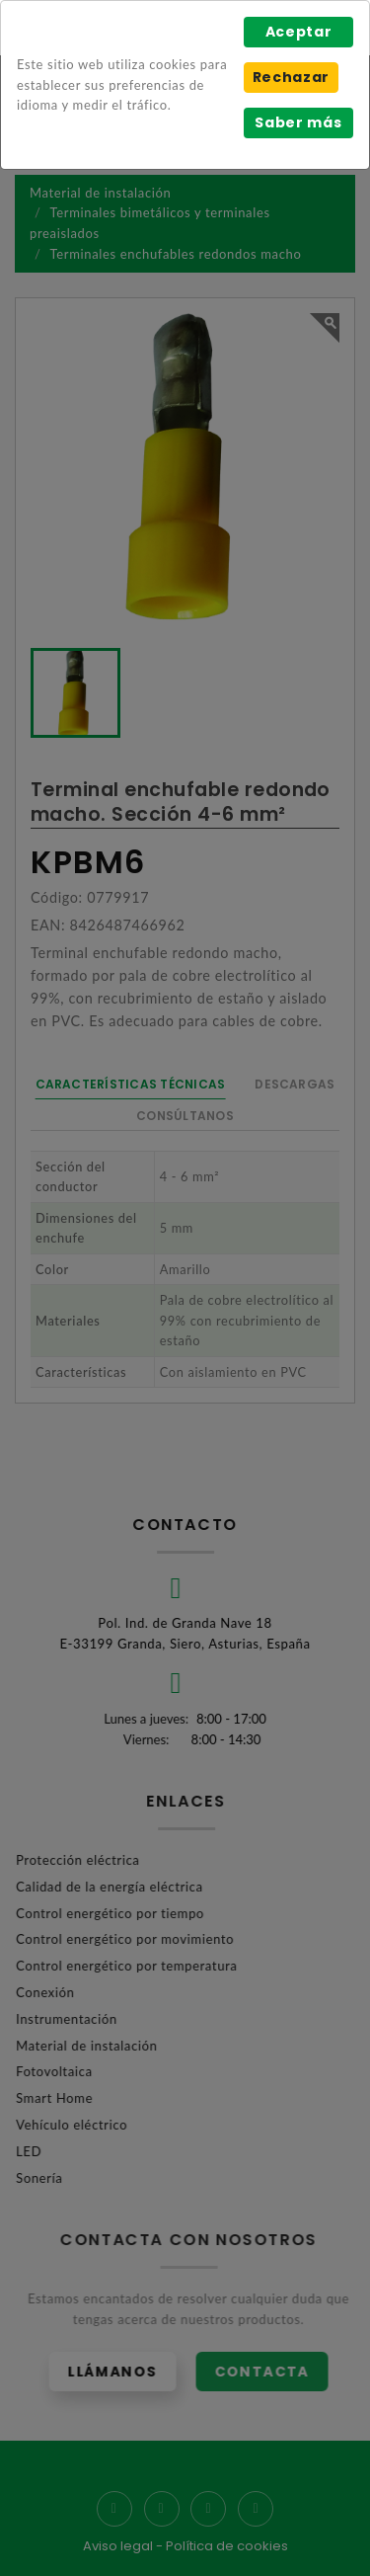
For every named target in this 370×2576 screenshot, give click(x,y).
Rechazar (291, 77)
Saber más (298, 122)
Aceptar (299, 31)
